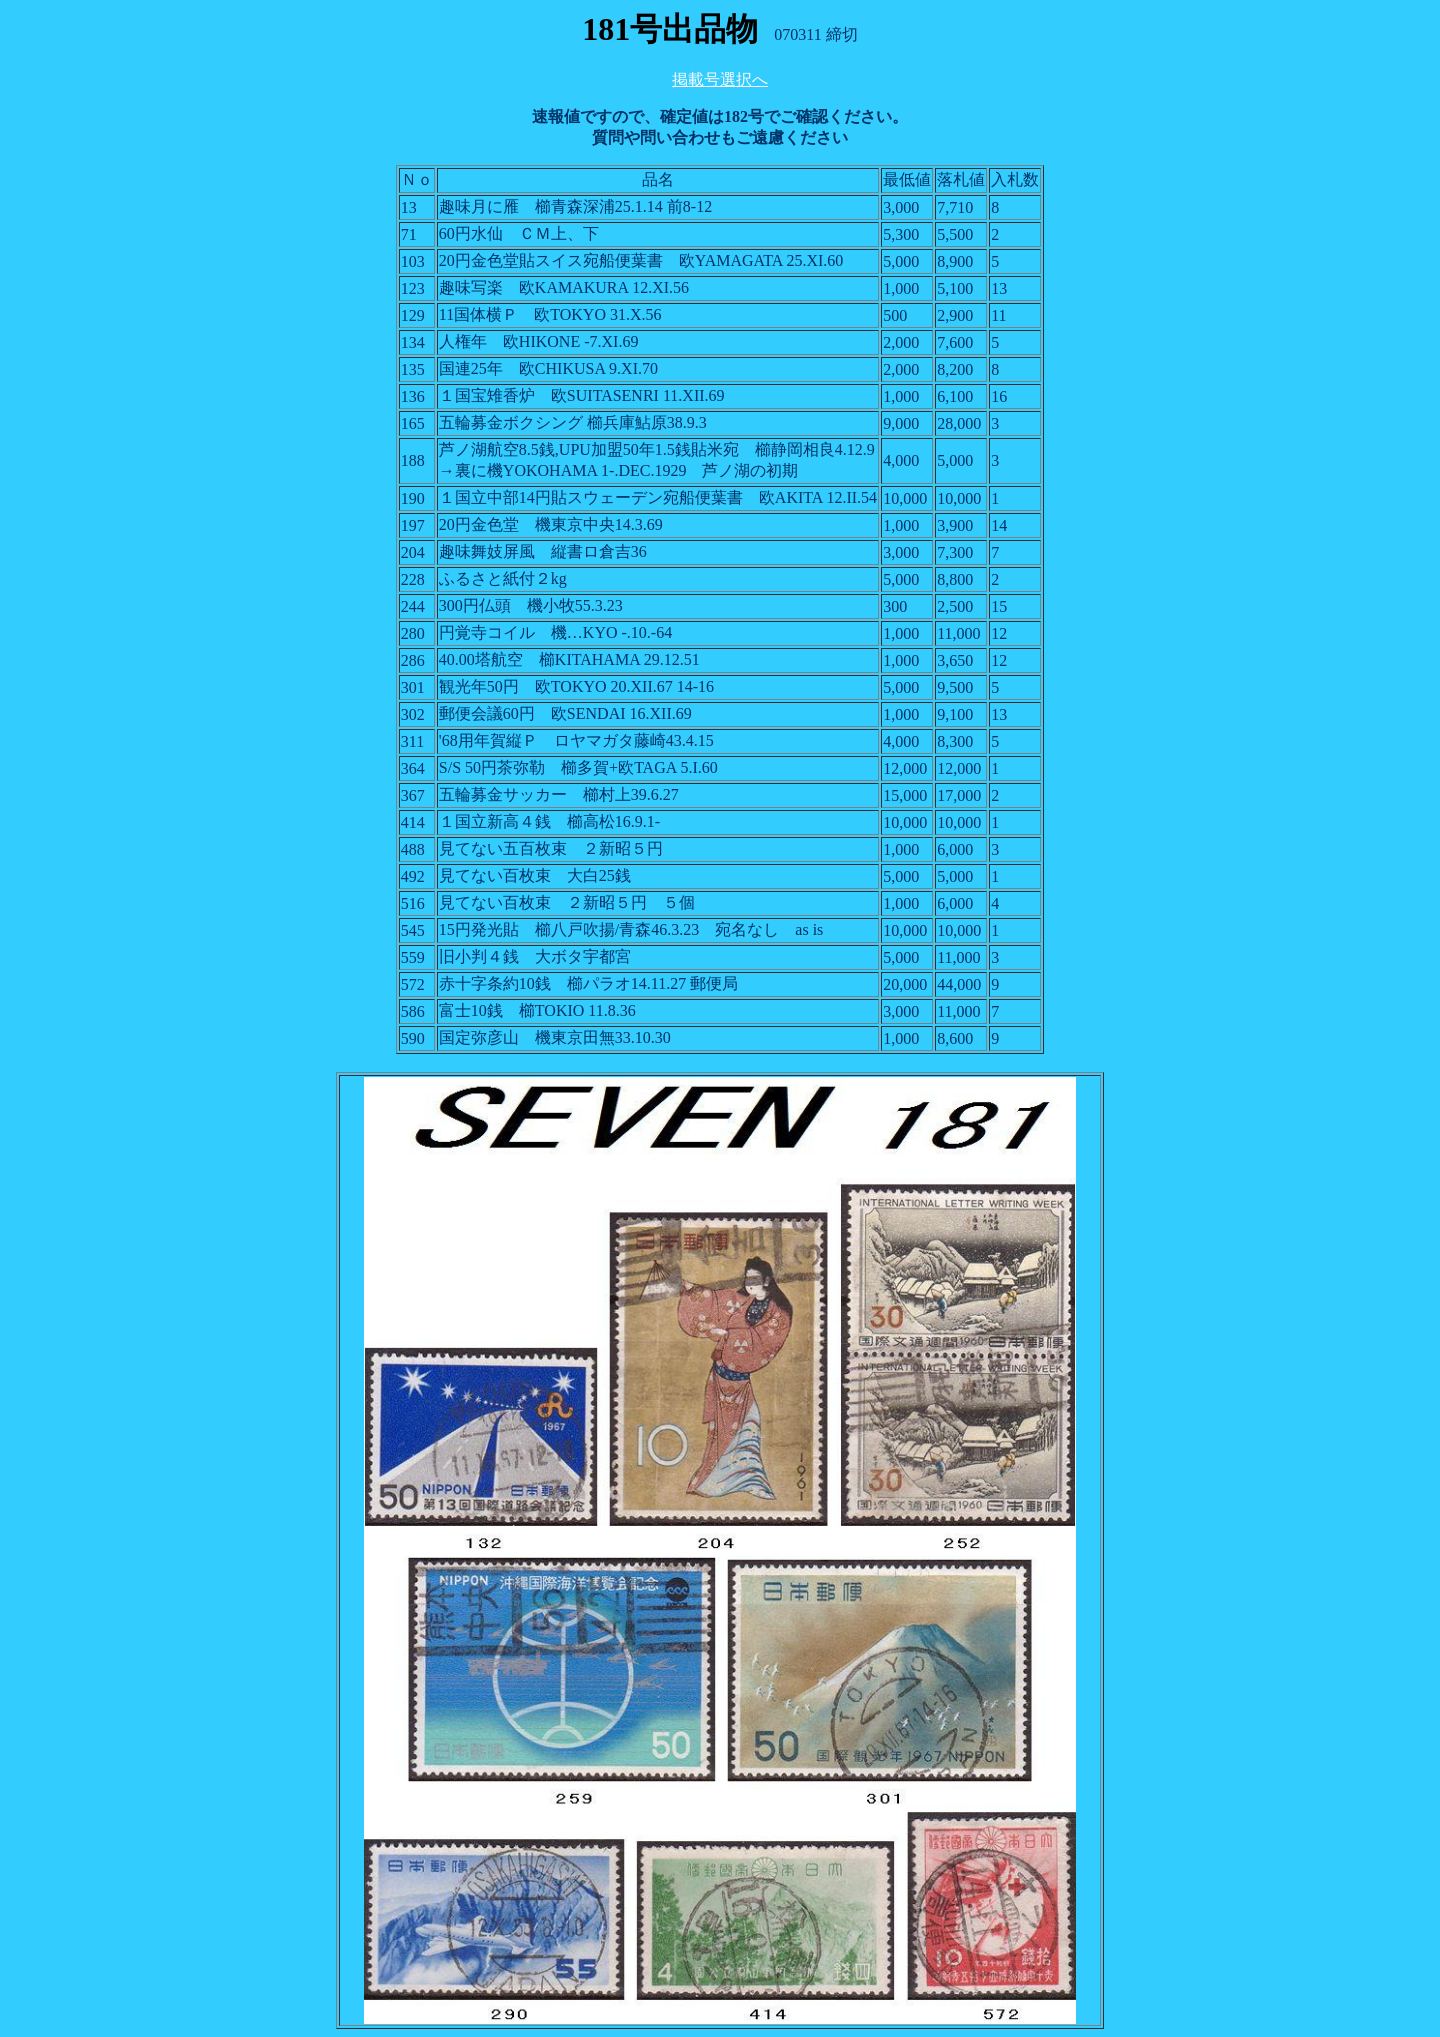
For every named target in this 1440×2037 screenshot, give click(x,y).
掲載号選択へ (720, 79)
